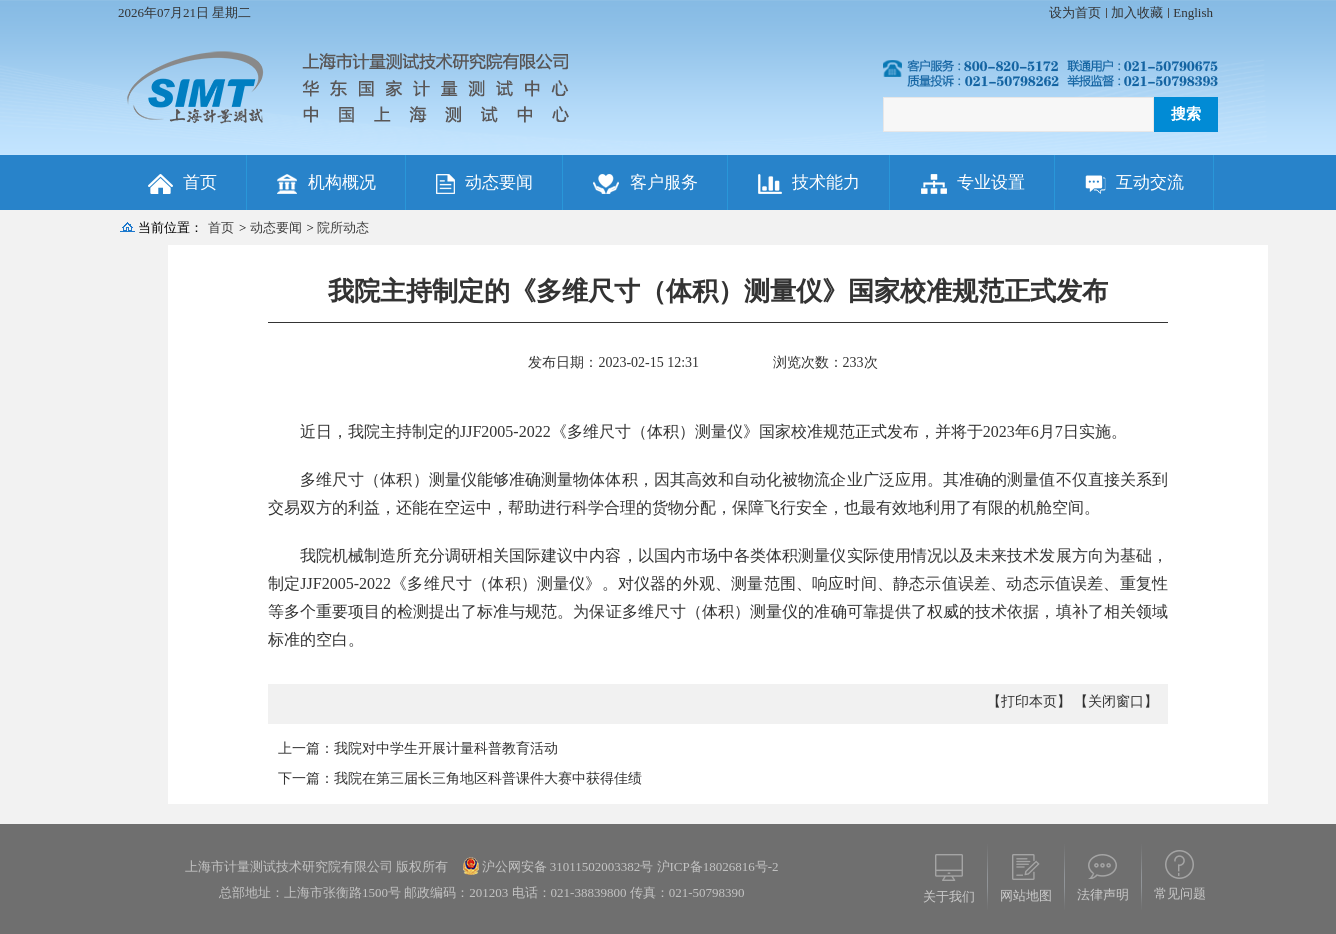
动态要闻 (276, 227)
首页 (221, 227)
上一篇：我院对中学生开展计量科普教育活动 (418, 748)
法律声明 (1103, 894)
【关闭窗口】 (1116, 701)
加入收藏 (1137, 12)
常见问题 (1180, 893)
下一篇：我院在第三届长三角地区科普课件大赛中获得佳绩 (460, 778)
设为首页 (1075, 12)
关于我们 (949, 896)
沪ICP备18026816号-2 (715, 866)
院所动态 (343, 227)
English (1193, 12)
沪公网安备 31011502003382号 (568, 866)
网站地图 (1026, 895)
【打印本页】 (1029, 701)
